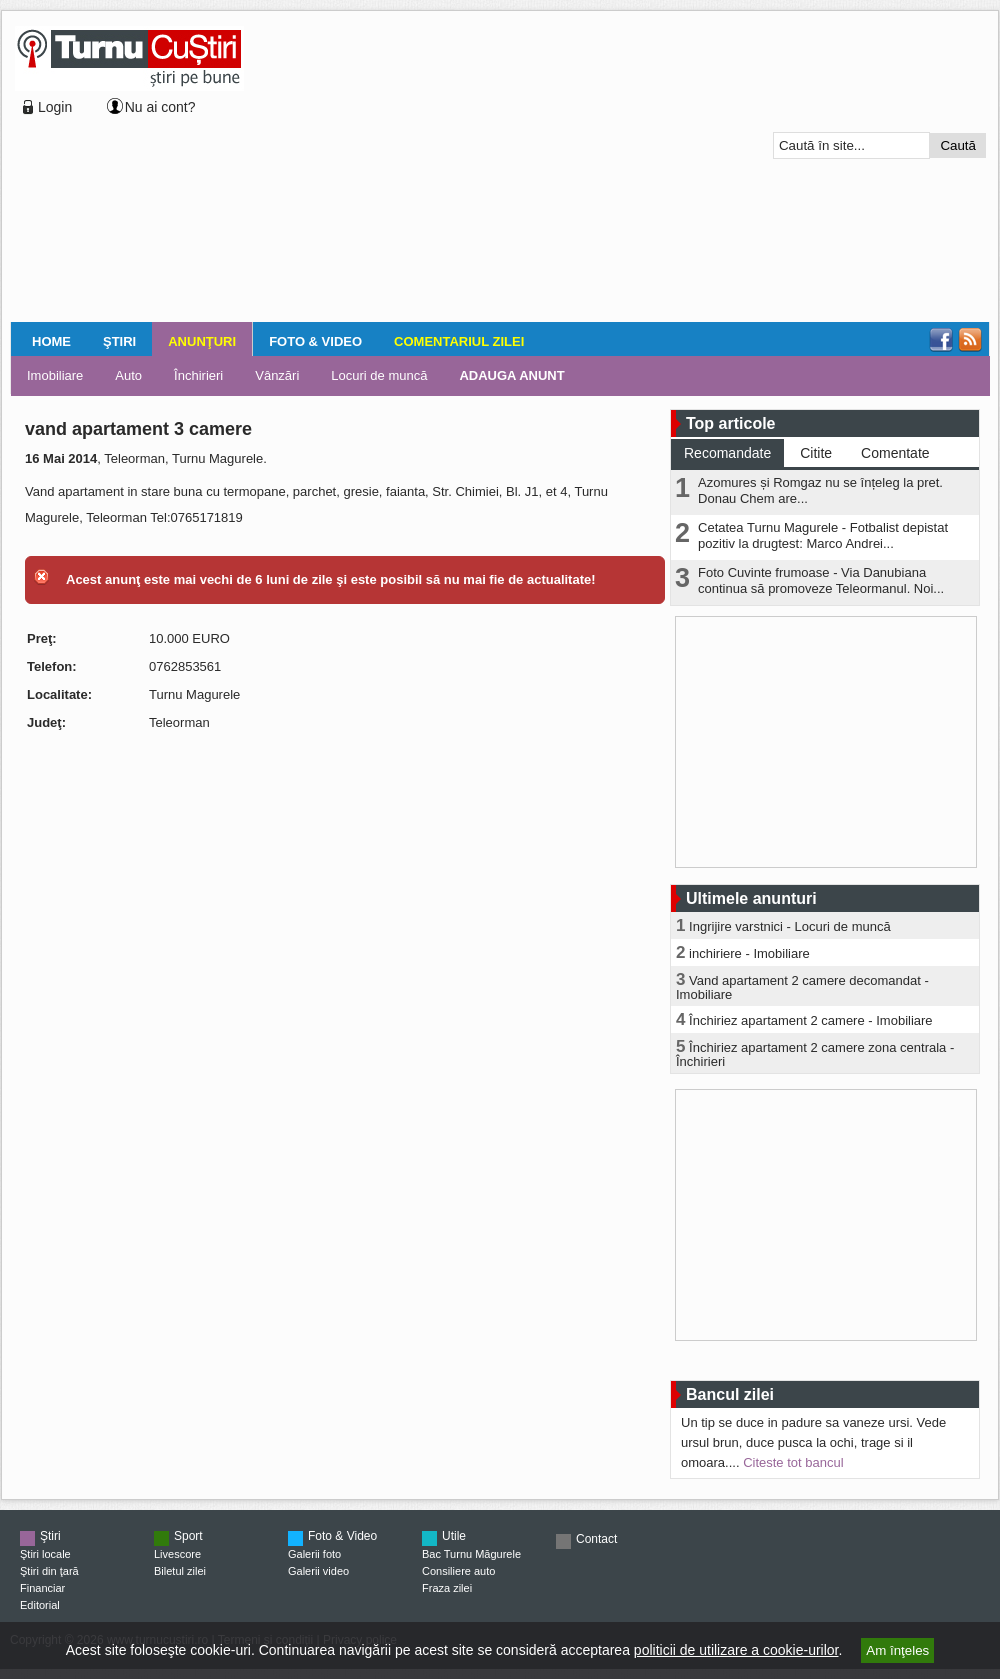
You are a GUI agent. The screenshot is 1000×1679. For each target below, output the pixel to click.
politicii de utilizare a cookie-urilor (736, 1650)
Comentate (895, 453)
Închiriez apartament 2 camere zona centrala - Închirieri (815, 1054)
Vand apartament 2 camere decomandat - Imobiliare (802, 987)
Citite (816, 453)
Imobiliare (55, 375)
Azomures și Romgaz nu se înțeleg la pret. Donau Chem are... (820, 490)
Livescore (177, 1554)
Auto (128, 375)
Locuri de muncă (379, 375)
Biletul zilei (180, 1571)
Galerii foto (314, 1554)
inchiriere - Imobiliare (749, 953)
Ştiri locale (45, 1554)
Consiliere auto (458, 1571)
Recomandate (727, 453)
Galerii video (318, 1571)
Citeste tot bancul (793, 1462)
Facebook (941, 340)
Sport (188, 1536)
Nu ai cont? (160, 107)
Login (55, 107)
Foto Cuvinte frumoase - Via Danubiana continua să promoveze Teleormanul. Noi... (821, 580)
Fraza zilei (447, 1588)
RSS (970, 340)
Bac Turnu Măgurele (471, 1554)
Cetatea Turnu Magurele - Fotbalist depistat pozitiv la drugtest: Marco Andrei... (823, 535)
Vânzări (277, 375)
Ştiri (119, 341)
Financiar (42, 1588)
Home (51, 341)
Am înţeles (897, 1650)
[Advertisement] (481, 169)
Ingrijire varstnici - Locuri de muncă (790, 926)
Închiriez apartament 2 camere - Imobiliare (811, 1020)
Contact (596, 1539)
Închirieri (198, 375)
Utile (454, 1536)
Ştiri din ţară (49, 1571)
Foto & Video (315, 341)
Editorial (40, 1605)
